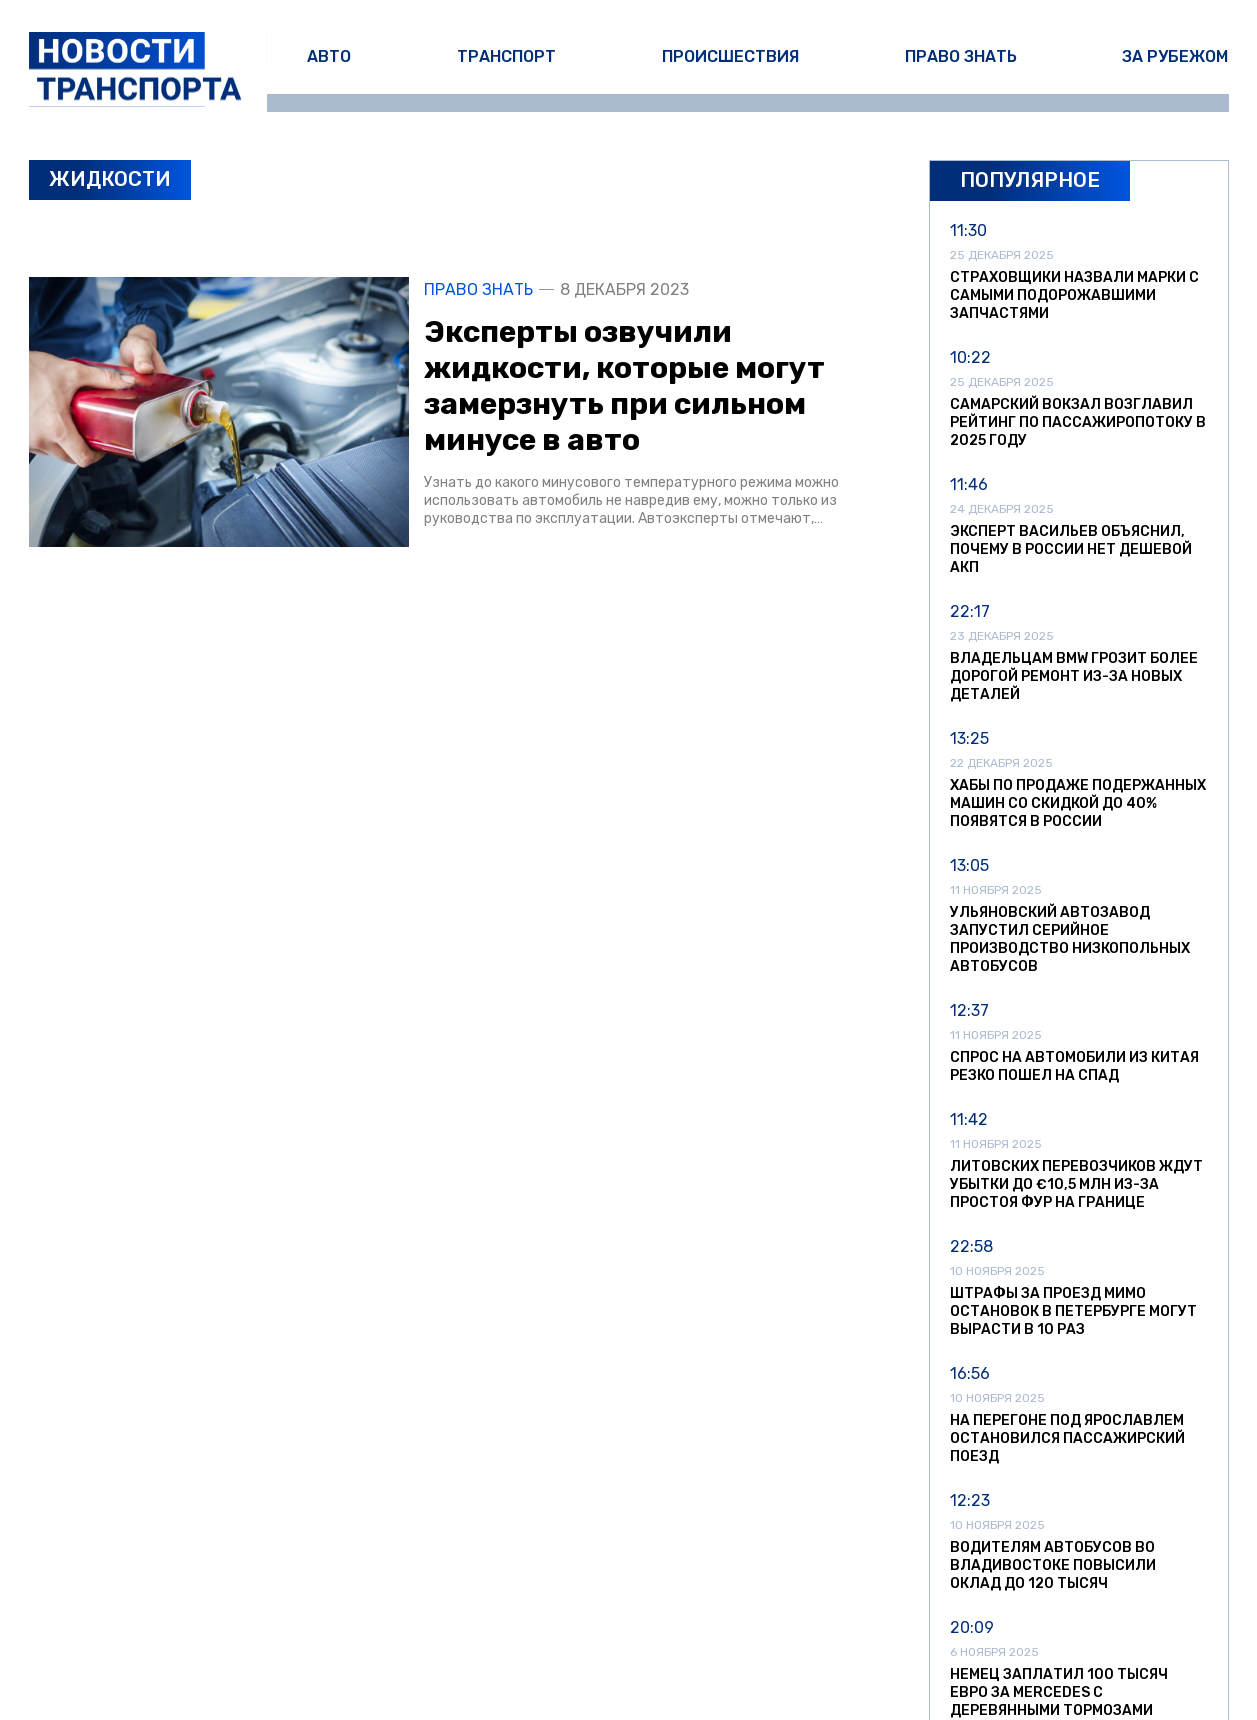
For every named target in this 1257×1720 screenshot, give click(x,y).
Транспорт (506, 56)
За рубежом (1175, 56)
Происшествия (730, 56)
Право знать (961, 56)
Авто (329, 56)
